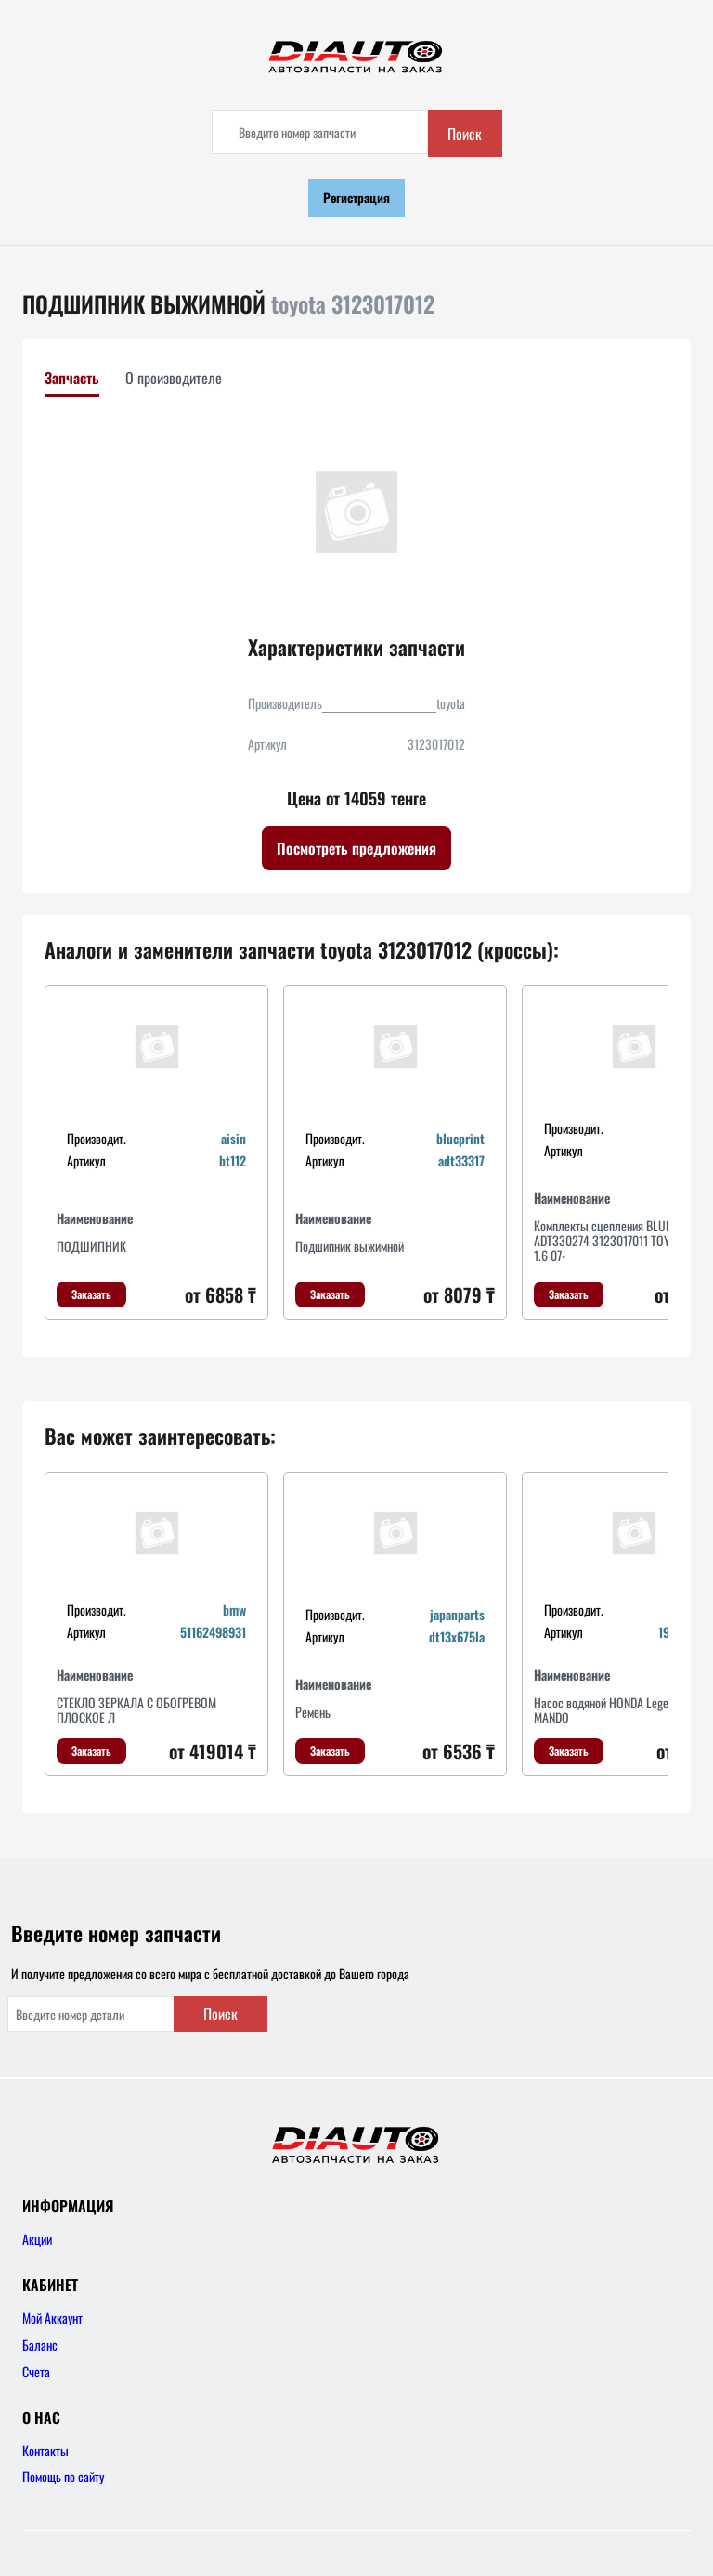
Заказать (91, 1294)
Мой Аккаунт (52, 2317)
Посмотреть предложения (356, 848)
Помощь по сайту (63, 2476)
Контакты (45, 2450)
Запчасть (72, 378)
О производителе (173, 378)
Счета (36, 2371)
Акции (37, 2238)
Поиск (464, 133)
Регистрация (356, 197)
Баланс (40, 2344)
